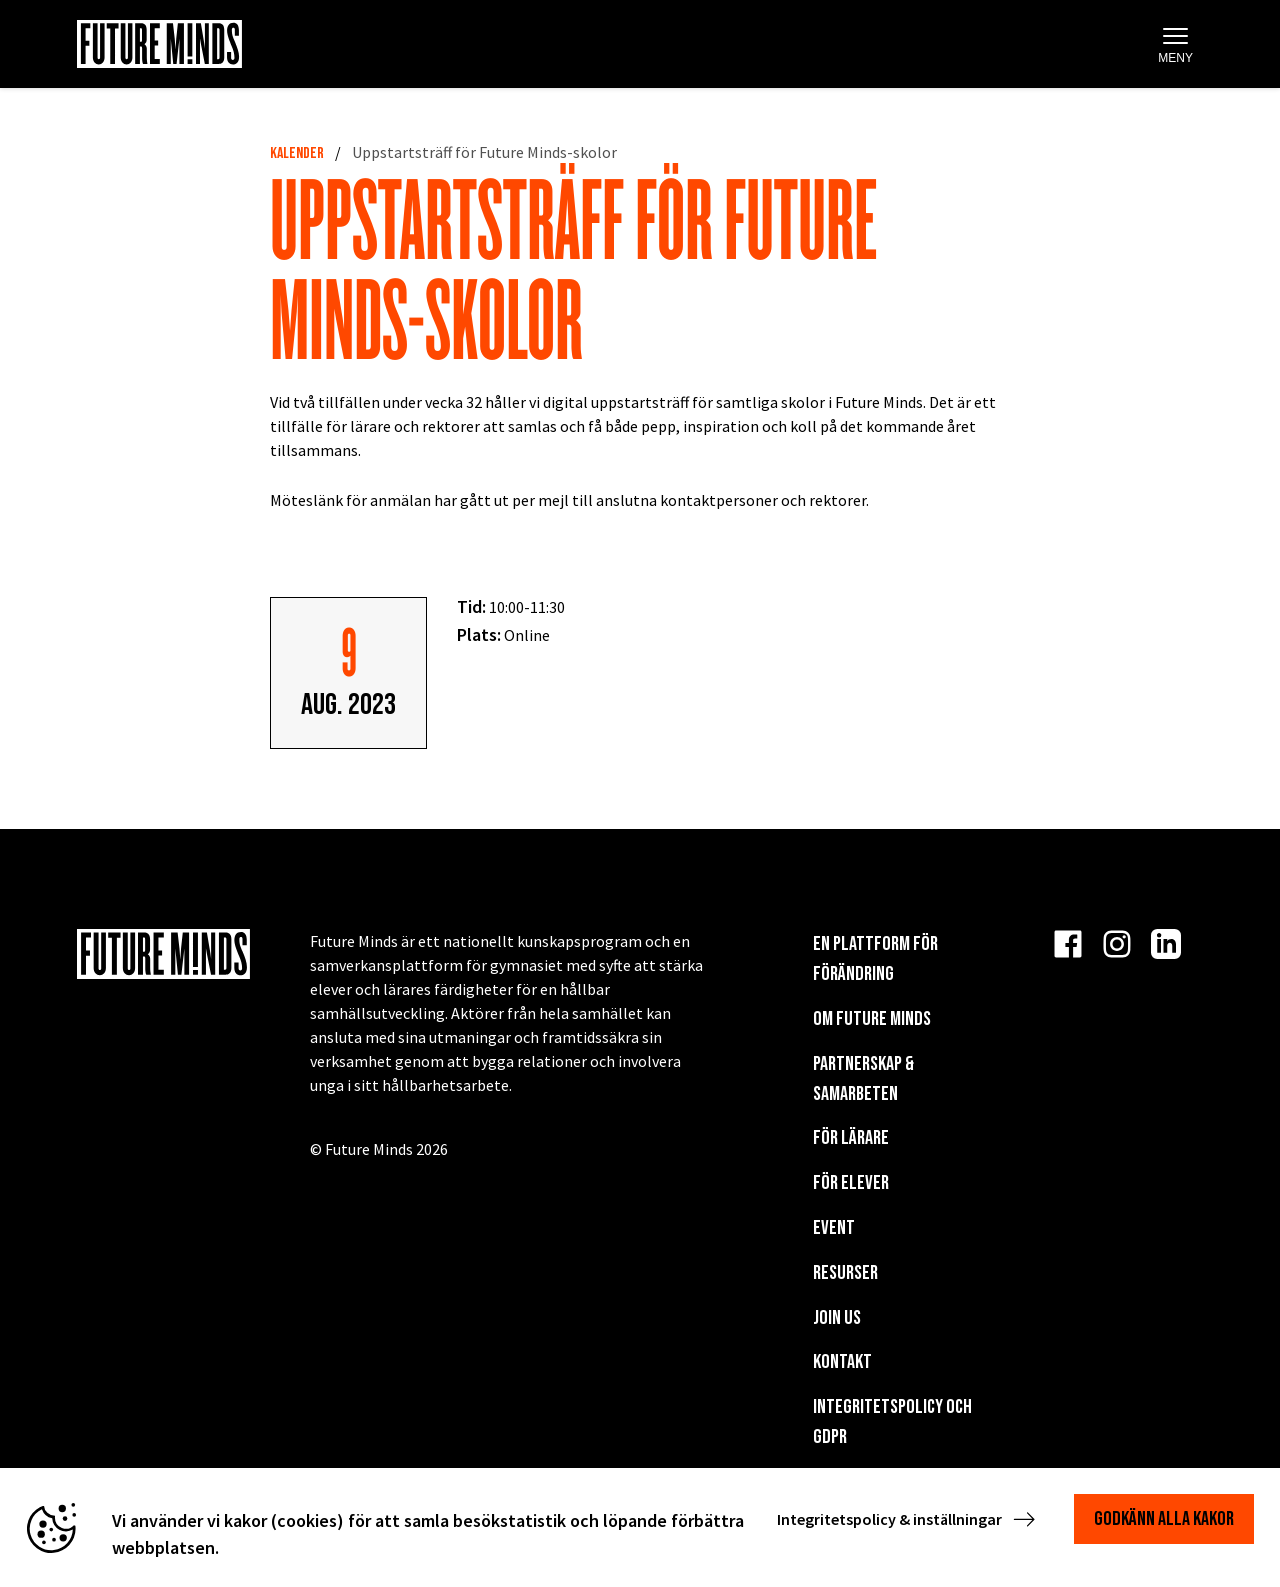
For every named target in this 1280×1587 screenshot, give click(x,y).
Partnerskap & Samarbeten (863, 1079)
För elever (851, 1183)
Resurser (845, 1273)
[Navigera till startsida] (159, 44)
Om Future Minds (872, 1019)
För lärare (851, 1138)
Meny (1175, 45)
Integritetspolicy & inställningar (908, 1519)
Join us (837, 1318)
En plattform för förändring (875, 959)
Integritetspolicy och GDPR (892, 1422)
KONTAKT (842, 1362)
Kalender (297, 153)
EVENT (834, 1228)
